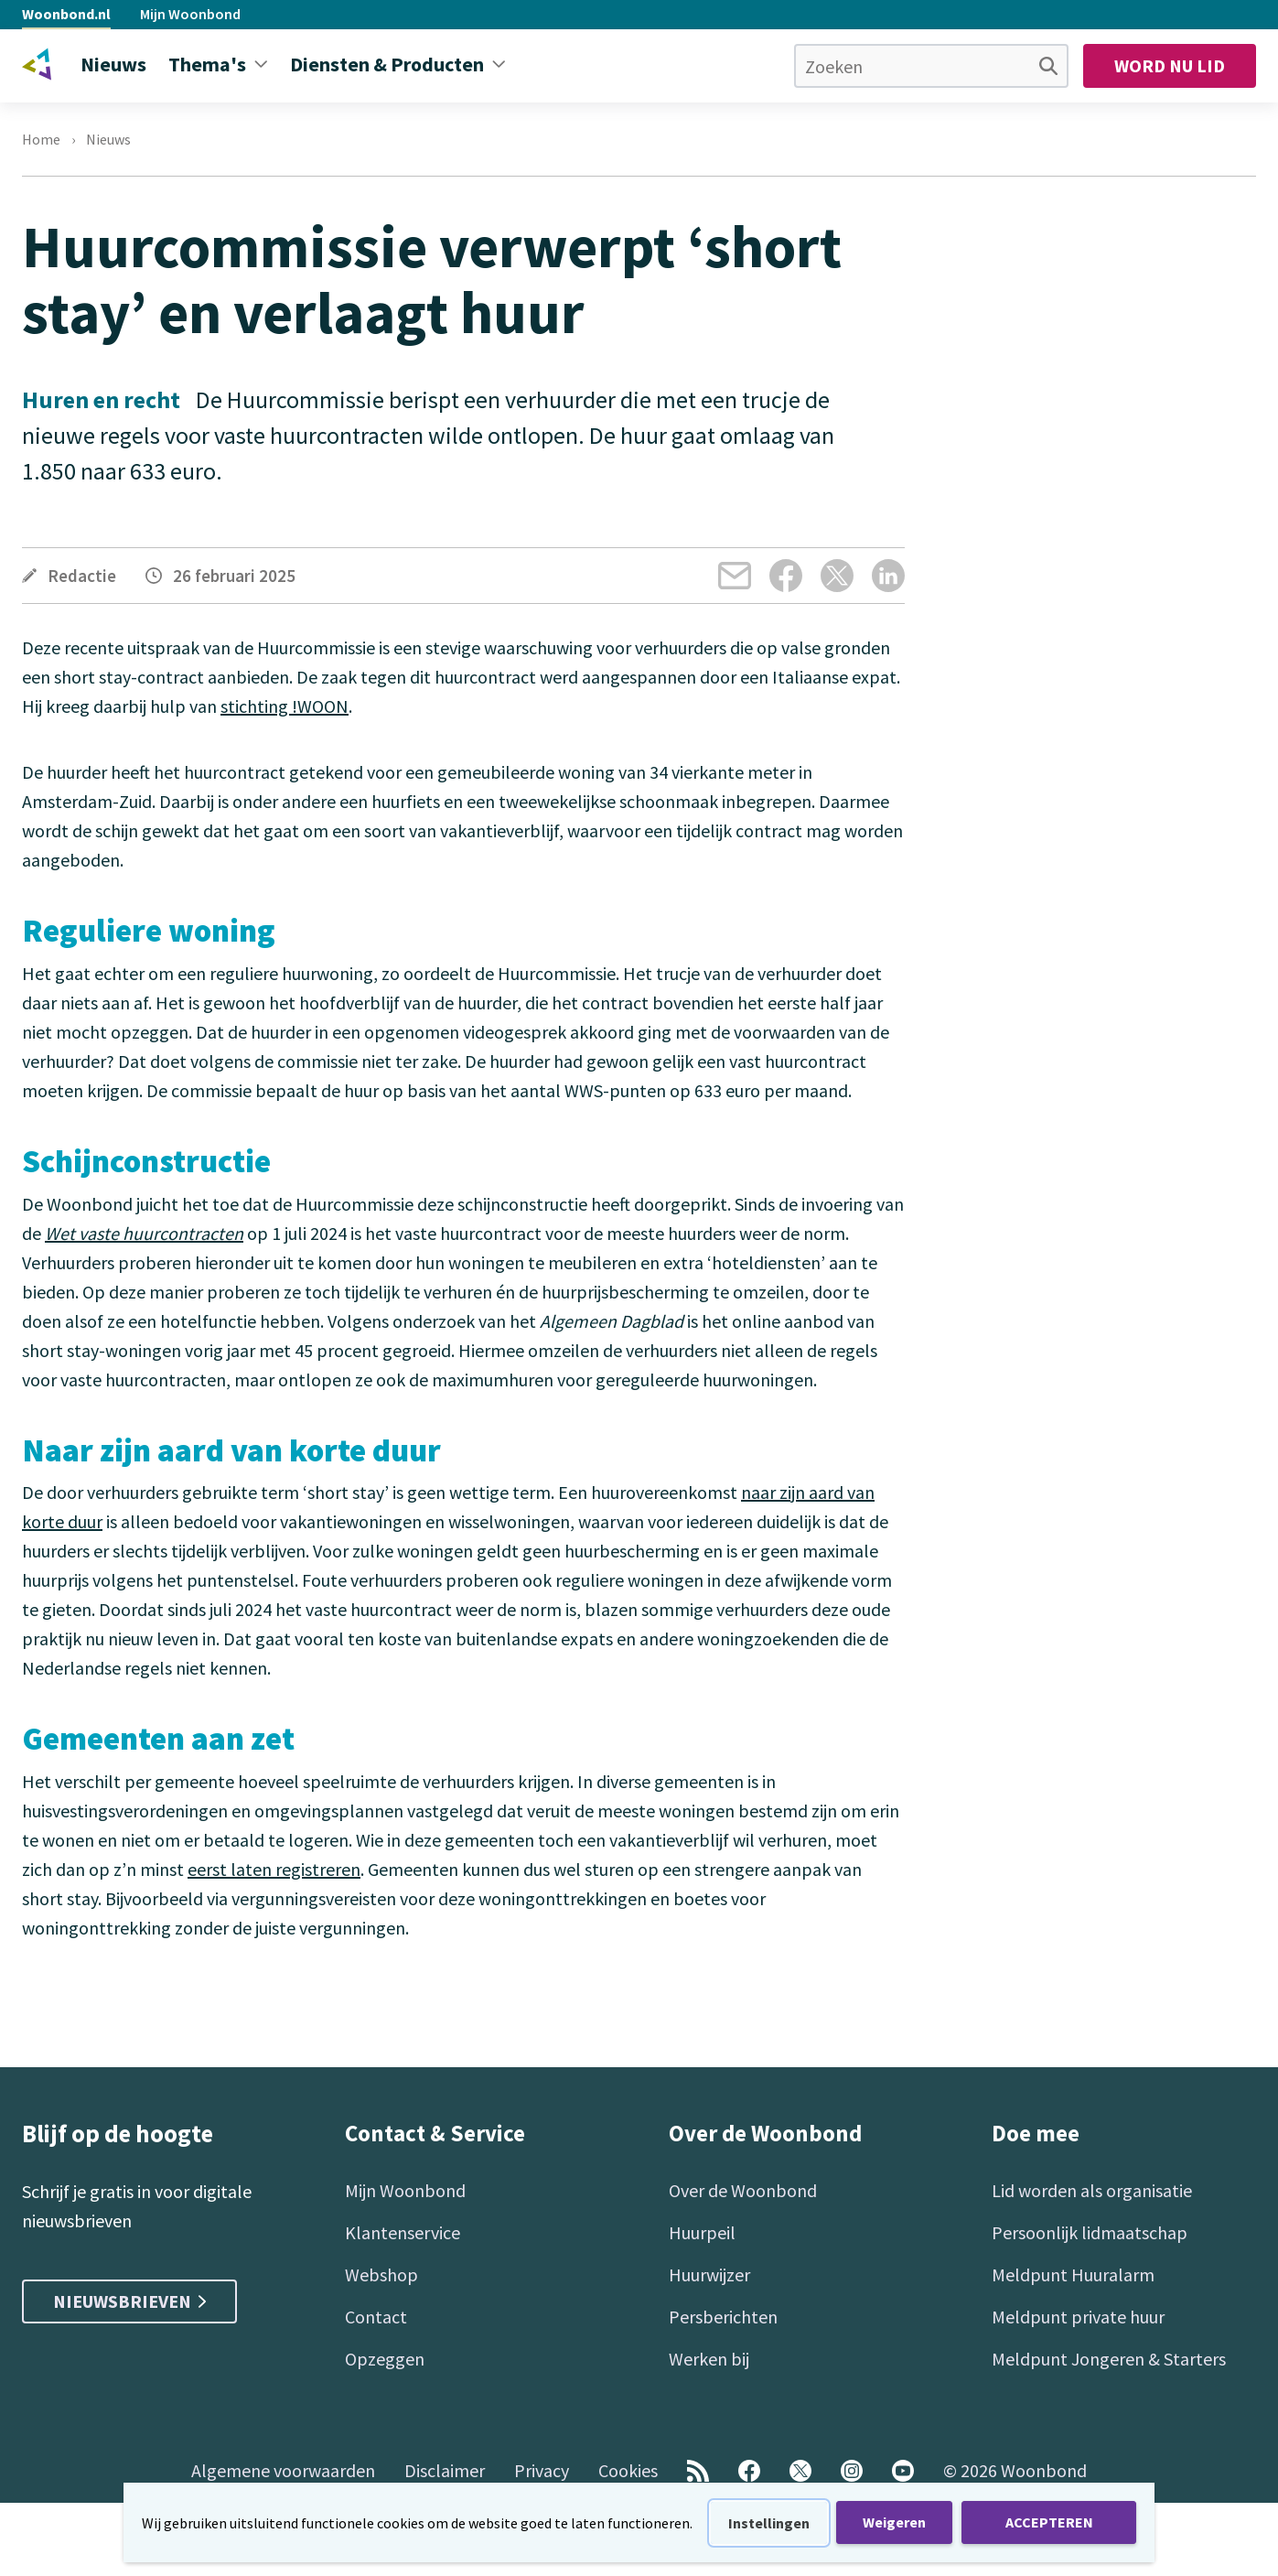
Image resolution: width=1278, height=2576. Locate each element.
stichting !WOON (284, 706)
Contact (376, 2316)
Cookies (628, 2470)
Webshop (381, 2274)
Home (41, 139)
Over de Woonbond (743, 2190)
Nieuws (108, 139)
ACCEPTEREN (1049, 2522)
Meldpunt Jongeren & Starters (1109, 2358)
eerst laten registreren (274, 1869)
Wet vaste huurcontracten (144, 1233)
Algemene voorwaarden (283, 2470)
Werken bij (709, 2358)
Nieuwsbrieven (129, 2301)
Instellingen (769, 2523)
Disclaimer (444, 2470)
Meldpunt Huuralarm (1073, 2274)
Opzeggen (384, 2358)
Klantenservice (402, 2232)
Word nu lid (1169, 65)
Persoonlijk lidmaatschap (1089, 2232)
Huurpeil (702, 2232)
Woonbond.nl (66, 14)
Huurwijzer (709, 2274)
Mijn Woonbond (190, 14)
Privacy (541, 2470)
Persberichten (723, 2316)
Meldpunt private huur (1078, 2316)
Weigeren (894, 2522)
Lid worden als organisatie (1092, 2190)
